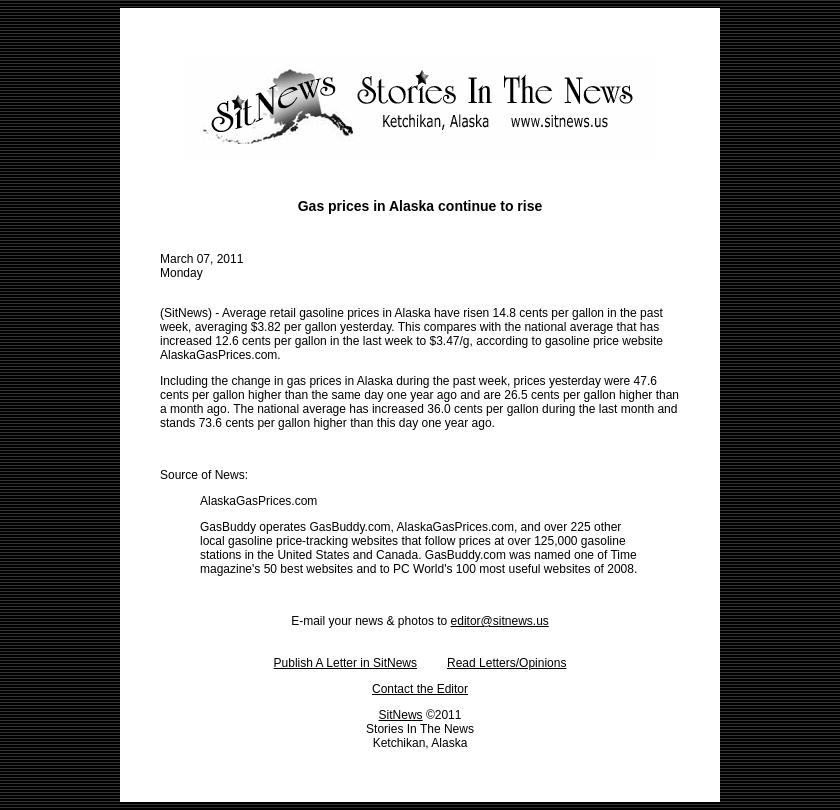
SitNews (401, 715)
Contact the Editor (420, 689)
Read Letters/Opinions (506, 663)
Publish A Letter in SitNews (345, 663)
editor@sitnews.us (500, 621)
